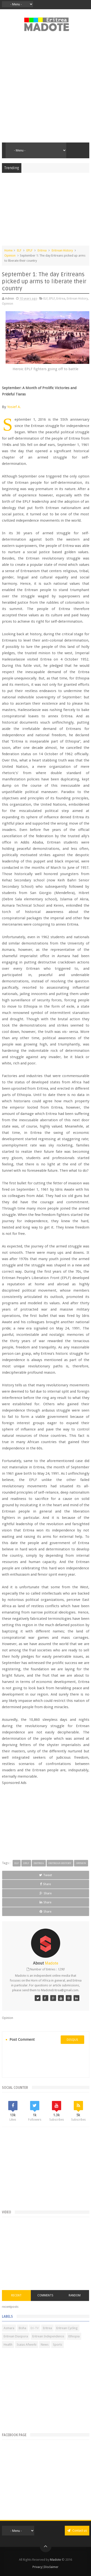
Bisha (22, 2328)
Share (45, 1884)
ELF (19, 250)
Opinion (10, 255)
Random (75, 2295)
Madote (56, 2559)
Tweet (45, 1875)
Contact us (77, 2530)
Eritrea (42, 250)
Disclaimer (51, 2567)
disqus (72, 2039)
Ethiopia (74, 2336)
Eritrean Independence (48, 2336)
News (45, 2344)
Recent (16, 2295)
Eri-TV (35, 2328)
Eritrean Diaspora (16, 2336)
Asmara (9, 2328)
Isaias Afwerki (26, 2344)
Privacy (37, 2567)
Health (8, 2344)
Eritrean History (62, 250)
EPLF (29, 250)
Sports (57, 2344)
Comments (45, 2295)
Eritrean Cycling (67, 2328)
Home (8, 250)
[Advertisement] (45, 89)
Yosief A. (14, 407)
